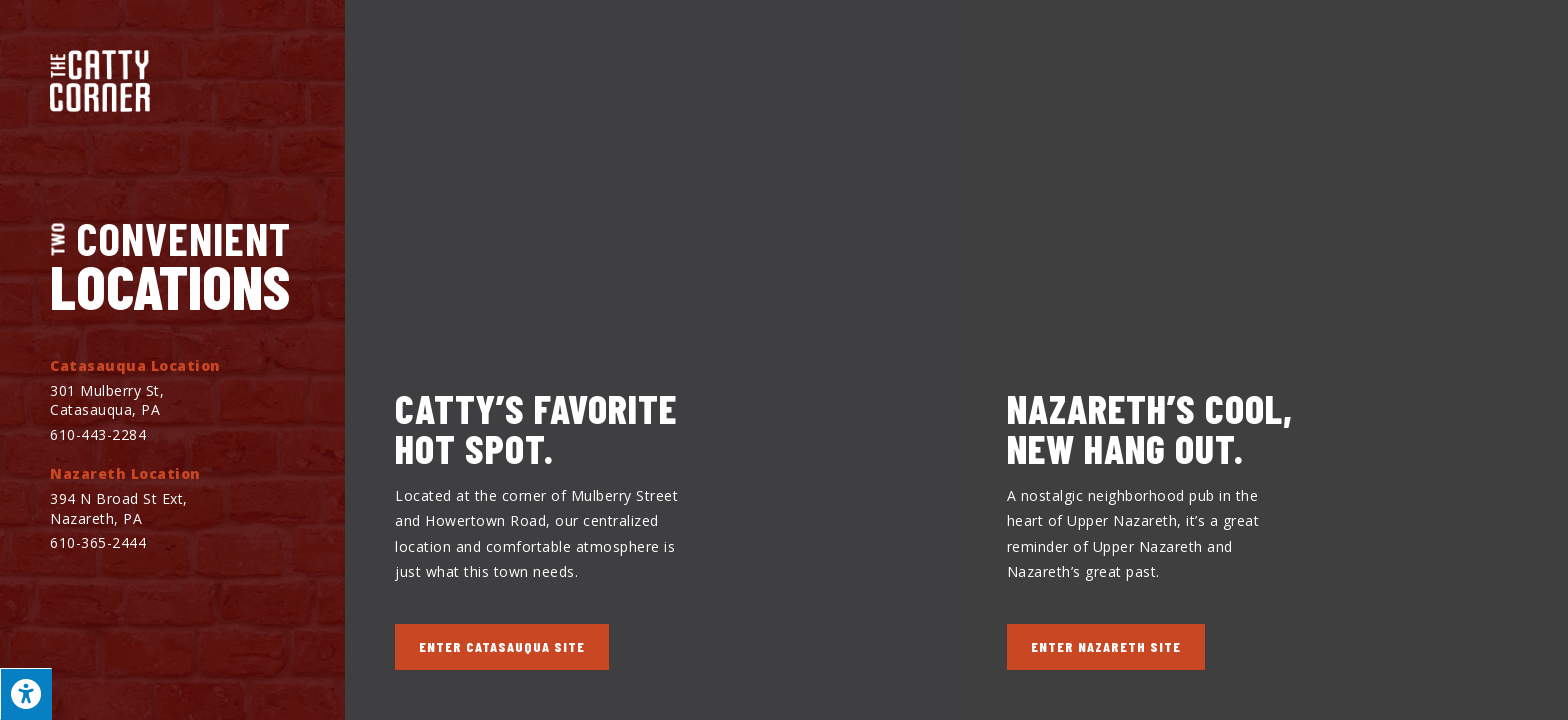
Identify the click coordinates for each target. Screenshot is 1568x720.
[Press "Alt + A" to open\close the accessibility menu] (26, 694)
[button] (502, 647)
